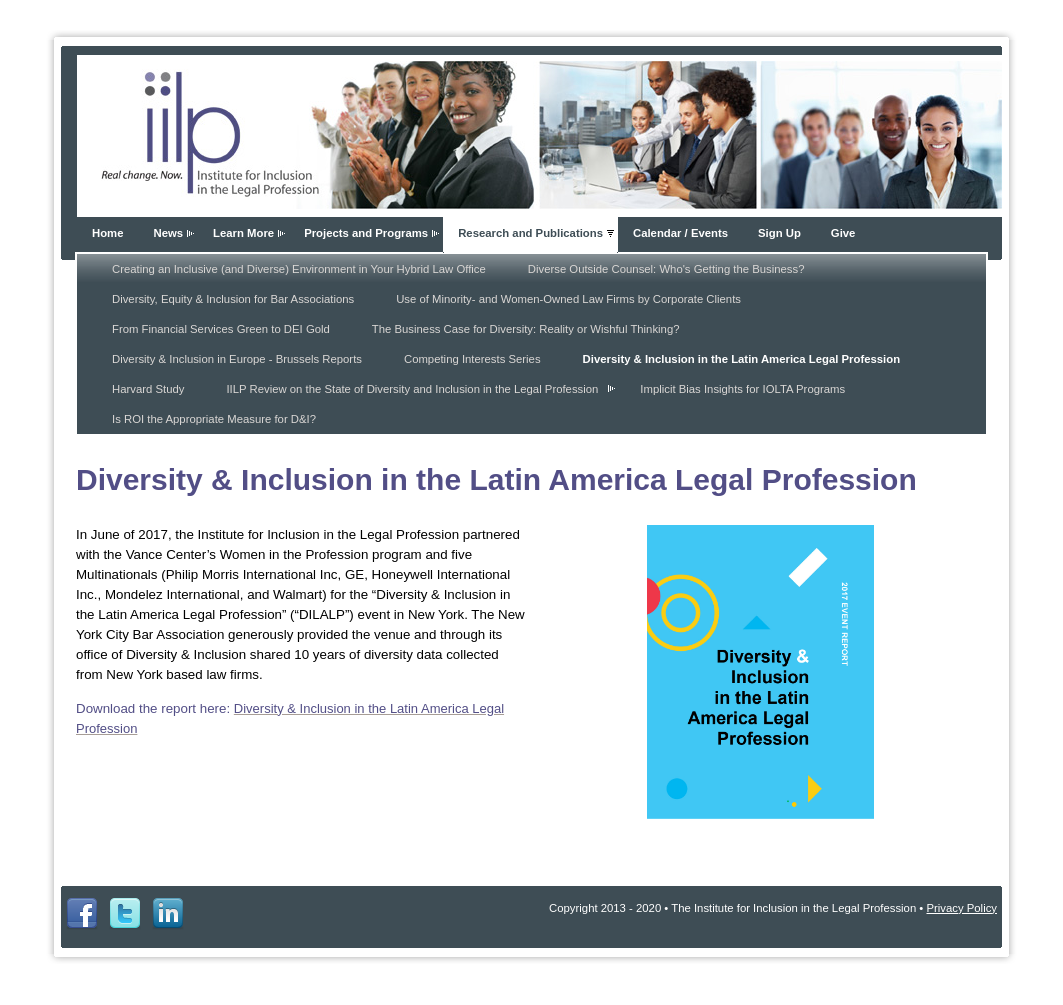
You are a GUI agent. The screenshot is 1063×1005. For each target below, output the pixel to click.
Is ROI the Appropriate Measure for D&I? (214, 419)
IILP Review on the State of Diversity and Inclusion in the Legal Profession (412, 389)
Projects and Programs (366, 233)
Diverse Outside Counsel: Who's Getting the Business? (666, 269)
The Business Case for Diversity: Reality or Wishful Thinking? (526, 329)
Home (107, 233)
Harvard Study (148, 389)
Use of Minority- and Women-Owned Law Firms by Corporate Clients (568, 299)
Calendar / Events (680, 233)
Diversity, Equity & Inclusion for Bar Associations (233, 299)
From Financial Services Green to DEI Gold (221, 329)
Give (843, 233)
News (168, 233)
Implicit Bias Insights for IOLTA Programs (742, 389)
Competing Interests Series (472, 359)
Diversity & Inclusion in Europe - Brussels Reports (237, 359)
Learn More (243, 233)
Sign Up (779, 233)
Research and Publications (530, 233)
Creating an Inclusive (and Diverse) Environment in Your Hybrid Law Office (299, 269)
